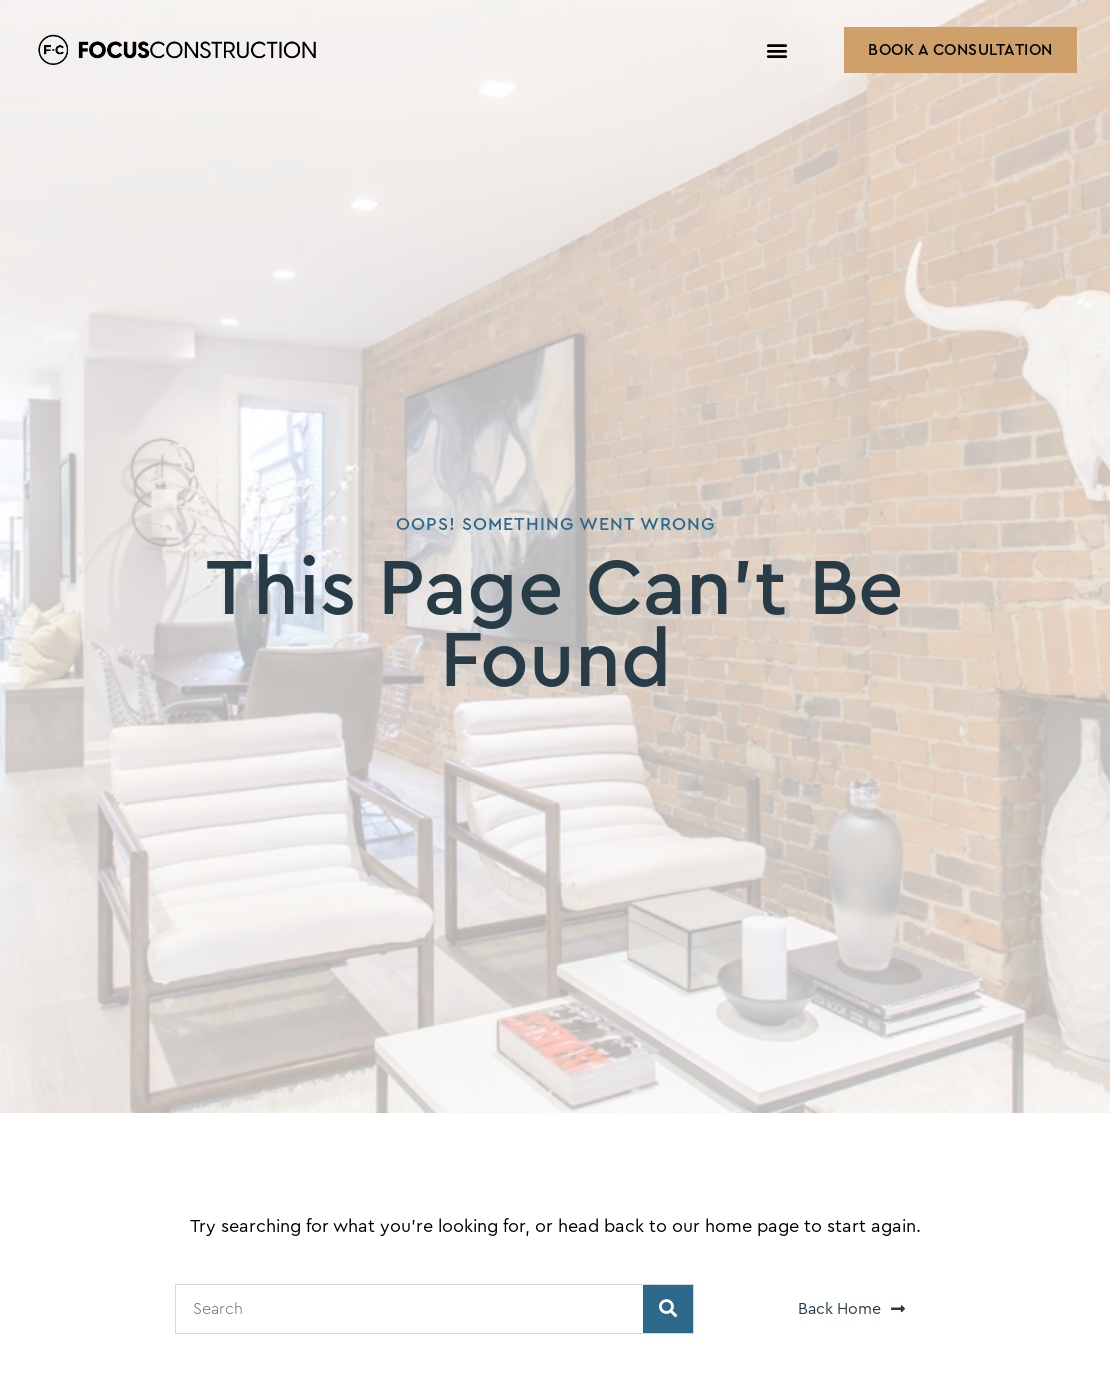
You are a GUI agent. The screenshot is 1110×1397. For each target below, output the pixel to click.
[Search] (668, 1309)
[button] (777, 50)
